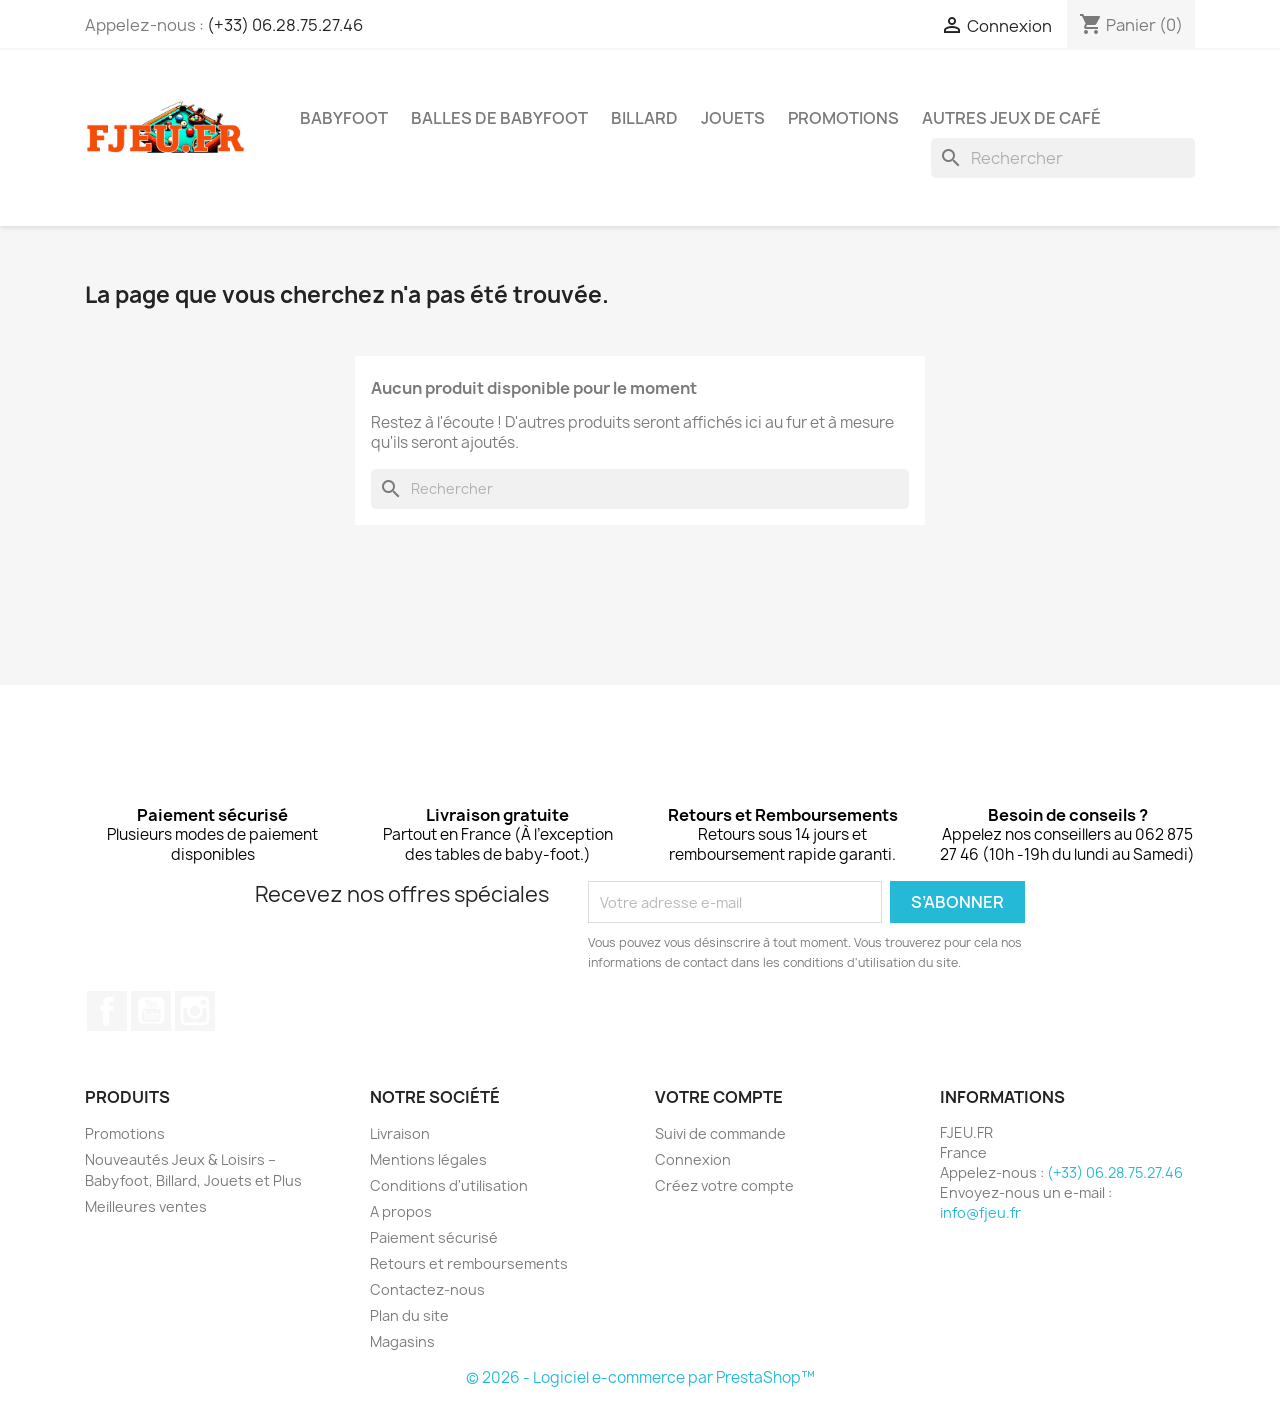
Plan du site (409, 1315)
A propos (401, 1211)
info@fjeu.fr (980, 1212)
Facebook (107, 1011)
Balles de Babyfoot (499, 118)
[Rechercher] (1063, 158)
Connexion (693, 1159)
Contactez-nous (427, 1289)
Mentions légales (428, 1159)
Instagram (195, 1011)
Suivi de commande (720, 1133)
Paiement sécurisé (434, 1237)
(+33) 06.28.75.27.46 (285, 25)
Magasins (402, 1341)
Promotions (125, 1133)
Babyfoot (344, 118)
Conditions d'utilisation (449, 1185)
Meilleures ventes (146, 1206)
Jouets (733, 118)
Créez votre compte (724, 1185)
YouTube (151, 1011)
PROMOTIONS (843, 118)
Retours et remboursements (469, 1263)
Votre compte (719, 1097)
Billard (644, 118)
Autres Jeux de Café (1011, 118)
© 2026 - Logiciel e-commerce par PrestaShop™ (640, 1377)
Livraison (400, 1133)
